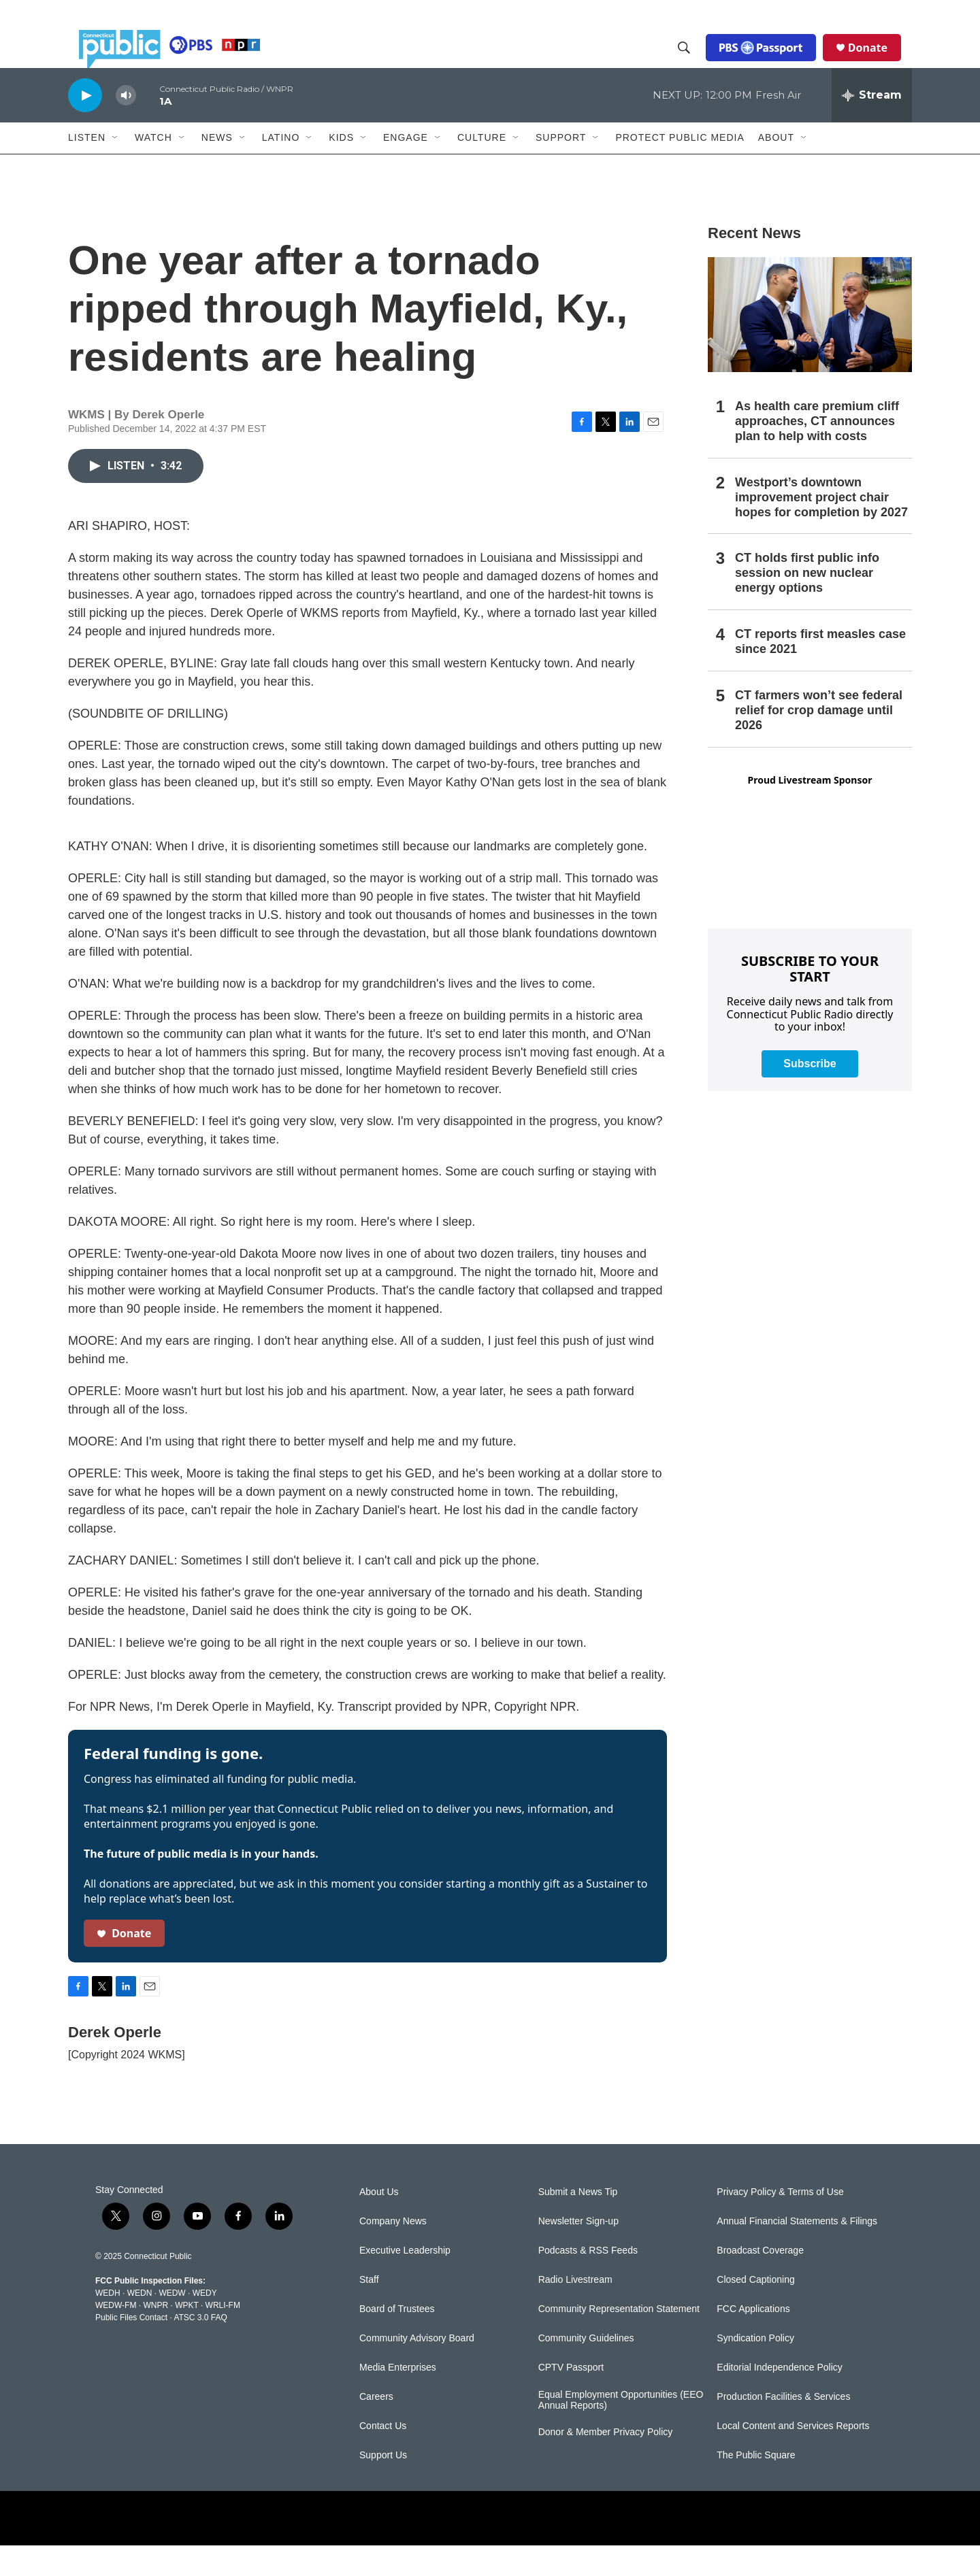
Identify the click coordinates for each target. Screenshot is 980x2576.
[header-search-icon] (695, 63)
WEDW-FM (115, 2336)
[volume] (125, 126)
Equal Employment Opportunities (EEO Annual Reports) (621, 2430)
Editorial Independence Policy (779, 2398)
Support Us (383, 2486)
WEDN (139, 2323)
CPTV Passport (571, 2398)
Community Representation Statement (619, 2340)
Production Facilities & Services (783, 2427)
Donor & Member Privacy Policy (605, 2463)
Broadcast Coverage (760, 2281)
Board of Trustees (397, 2340)
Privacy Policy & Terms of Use (780, 2223)
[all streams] (872, 126)
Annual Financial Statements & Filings (797, 2252)
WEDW (172, 2323)
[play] (85, 125)
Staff (369, 2310)
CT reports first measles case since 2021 (820, 672)
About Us (379, 2223)
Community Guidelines (586, 2369)
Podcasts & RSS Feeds (588, 2281)
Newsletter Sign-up (578, 2252)
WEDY (205, 2323)
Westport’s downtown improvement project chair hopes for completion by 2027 (821, 528)
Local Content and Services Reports (793, 2457)
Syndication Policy (755, 2369)
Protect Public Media (679, 168)
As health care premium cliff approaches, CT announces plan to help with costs (817, 451)
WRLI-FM (223, 2336)
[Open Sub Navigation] (115, 168)
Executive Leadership (405, 2281)
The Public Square (756, 2486)
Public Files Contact (131, 2348)
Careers (376, 2427)
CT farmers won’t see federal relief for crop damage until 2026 (818, 741)
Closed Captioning (755, 2310)
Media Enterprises (397, 2398)
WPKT (186, 2336)
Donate (878, 62)
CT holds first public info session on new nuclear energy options (807, 603)
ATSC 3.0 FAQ (200, 2348)
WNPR (155, 2336)
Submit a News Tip (578, 2223)
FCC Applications (753, 2340)
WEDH (107, 2323)
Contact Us (382, 2457)
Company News (393, 2252)
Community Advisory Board (416, 2369)
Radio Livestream (575, 2310)
